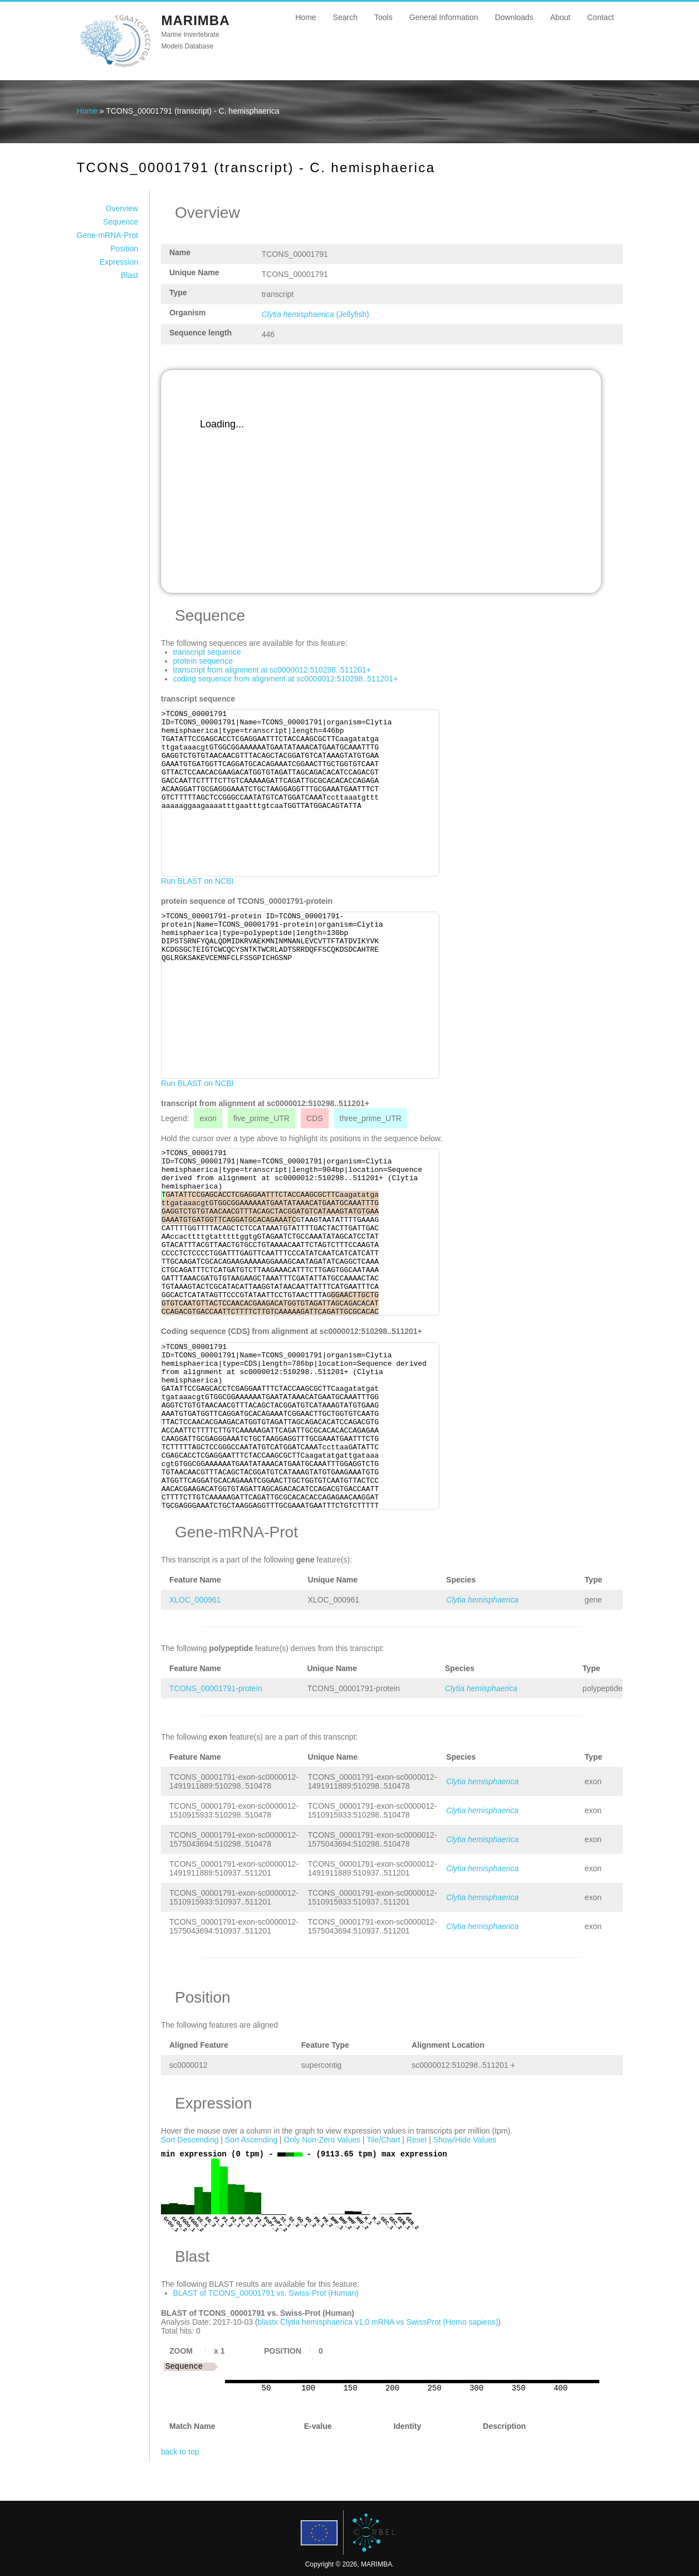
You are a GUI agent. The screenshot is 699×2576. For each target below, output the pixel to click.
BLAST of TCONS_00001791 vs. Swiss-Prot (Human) (266, 2292)
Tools (383, 17)
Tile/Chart (383, 2139)
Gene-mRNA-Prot (107, 235)
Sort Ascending (251, 2139)
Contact (600, 17)
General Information (443, 17)
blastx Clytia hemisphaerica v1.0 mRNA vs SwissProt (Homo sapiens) (378, 2321)
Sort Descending (190, 2139)
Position (124, 248)
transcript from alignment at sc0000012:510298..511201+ (272, 669)
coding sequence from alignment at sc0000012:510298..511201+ (285, 678)
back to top (180, 2451)
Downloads (514, 17)
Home (305, 17)
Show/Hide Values (464, 2139)
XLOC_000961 (195, 1599)
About (560, 17)
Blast (129, 275)
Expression (119, 261)
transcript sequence (207, 651)
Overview (122, 208)
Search (345, 17)
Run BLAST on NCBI (197, 880)
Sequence (120, 221)
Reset (417, 2139)
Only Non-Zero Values (322, 2139)
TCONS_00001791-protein (215, 1688)
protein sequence (203, 660)
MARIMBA (196, 20)
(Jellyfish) (315, 314)
